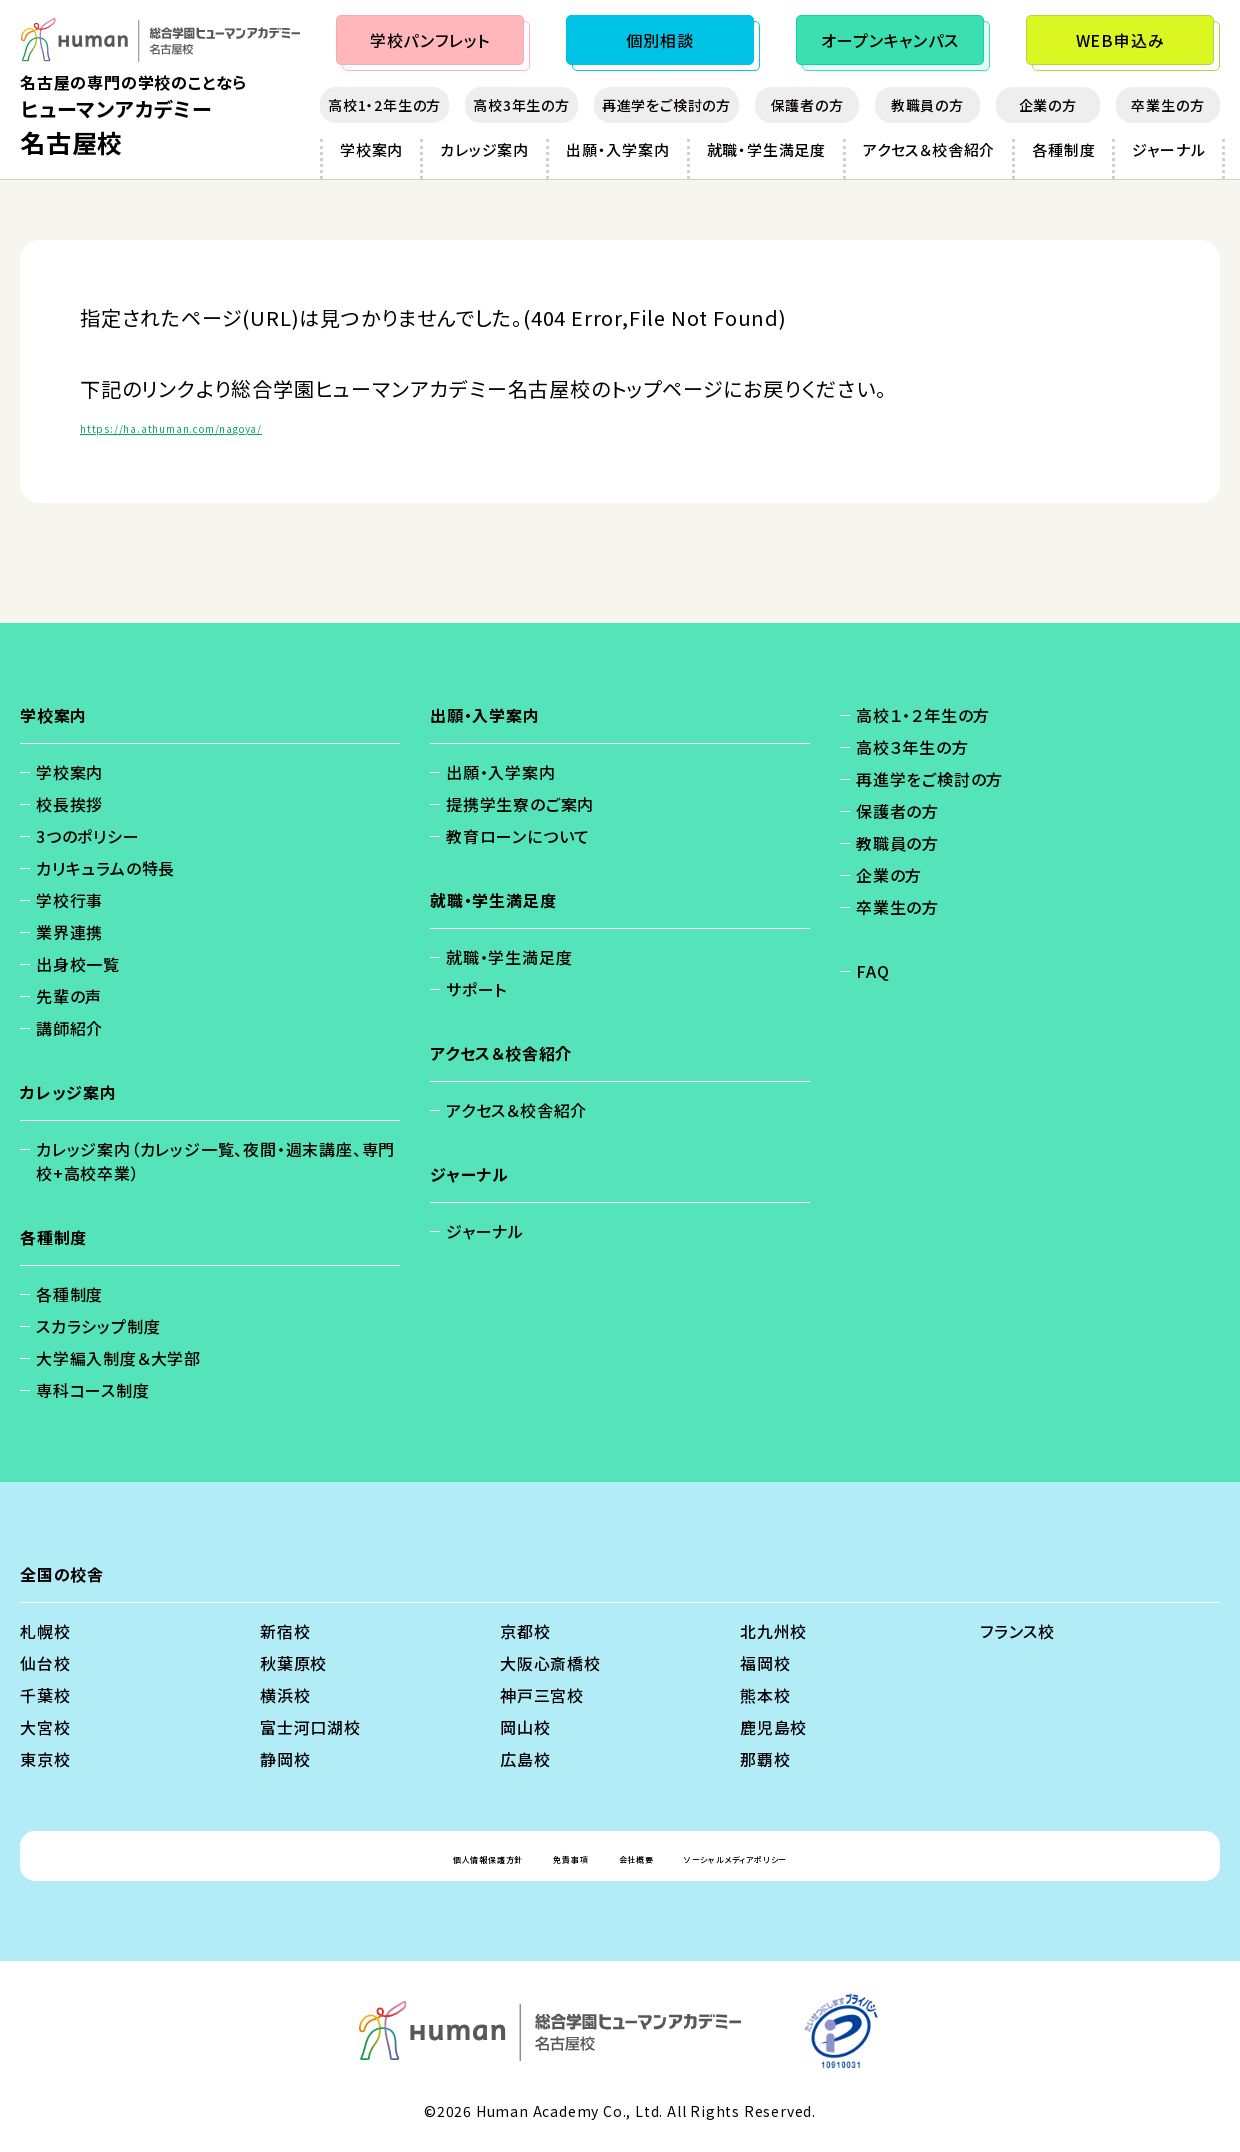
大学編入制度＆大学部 (118, 1358)
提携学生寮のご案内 (520, 804)
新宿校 (285, 1631)
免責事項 (540, 1856)
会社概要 (638, 1856)
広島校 (525, 1759)
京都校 (525, 1631)
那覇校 (765, 1759)
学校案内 (371, 149)
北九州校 (773, 1631)
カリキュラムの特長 (105, 868)
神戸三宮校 (542, 1695)
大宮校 (45, 1727)
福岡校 (765, 1663)
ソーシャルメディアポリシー (799, 1856)
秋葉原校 (293, 1663)
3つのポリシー (88, 836)
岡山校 (525, 1727)
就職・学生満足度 (766, 149)
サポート (476, 989)
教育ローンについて (518, 836)
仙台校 (45, 1663)
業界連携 (69, 932)
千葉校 (45, 1695)
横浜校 (285, 1695)
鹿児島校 (773, 1727)
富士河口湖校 (310, 1727)
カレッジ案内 (484, 149)
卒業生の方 (1167, 105)
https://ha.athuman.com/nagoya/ (248, 424)
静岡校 (285, 1759)
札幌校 (45, 1631)
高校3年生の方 (521, 105)
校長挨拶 (69, 804)
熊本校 (765, 1695)
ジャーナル (1168, 149)
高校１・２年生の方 (923, 715)
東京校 (45, 1759)
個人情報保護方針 (410, 1856)
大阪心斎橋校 (550, 1663)
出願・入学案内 (618, 149)
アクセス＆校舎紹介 (929, 149)
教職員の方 (927, 105)
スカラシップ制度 (98, 1326)
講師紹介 (69, 1028)
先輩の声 (69, 996)
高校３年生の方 (912, 747)
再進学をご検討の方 (666, 105)
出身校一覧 (78, 964)
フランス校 (1017, 1631)
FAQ (872, 971)
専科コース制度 (93, 1390)
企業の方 (1048, 105)
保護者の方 (807, 105)
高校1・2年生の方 (384, 105)
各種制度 (1063, 149)
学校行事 (69, 900)
